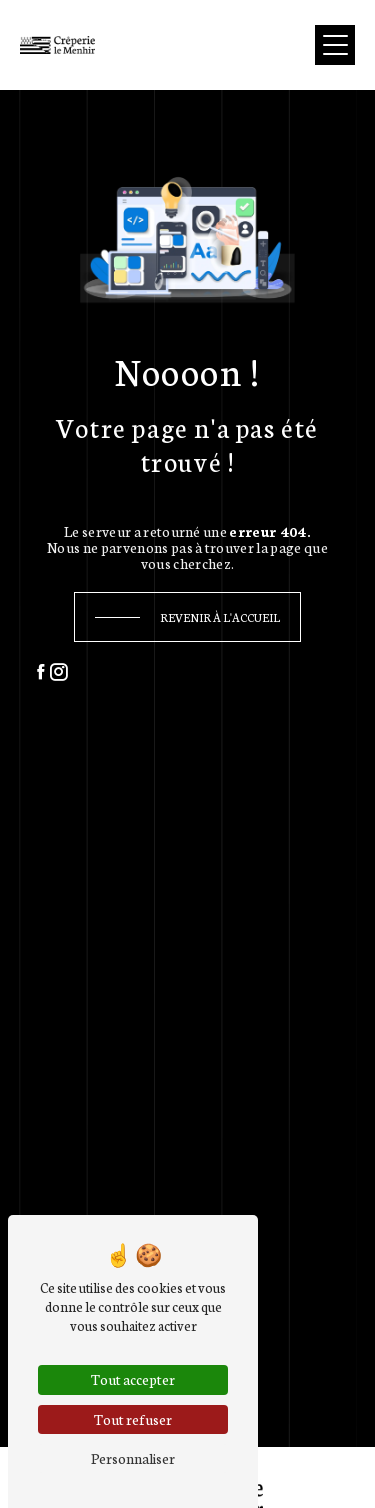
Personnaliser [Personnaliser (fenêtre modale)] (133, 1458)
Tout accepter (133, 1379)
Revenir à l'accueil (220, 617)
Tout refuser (133, 1419)
